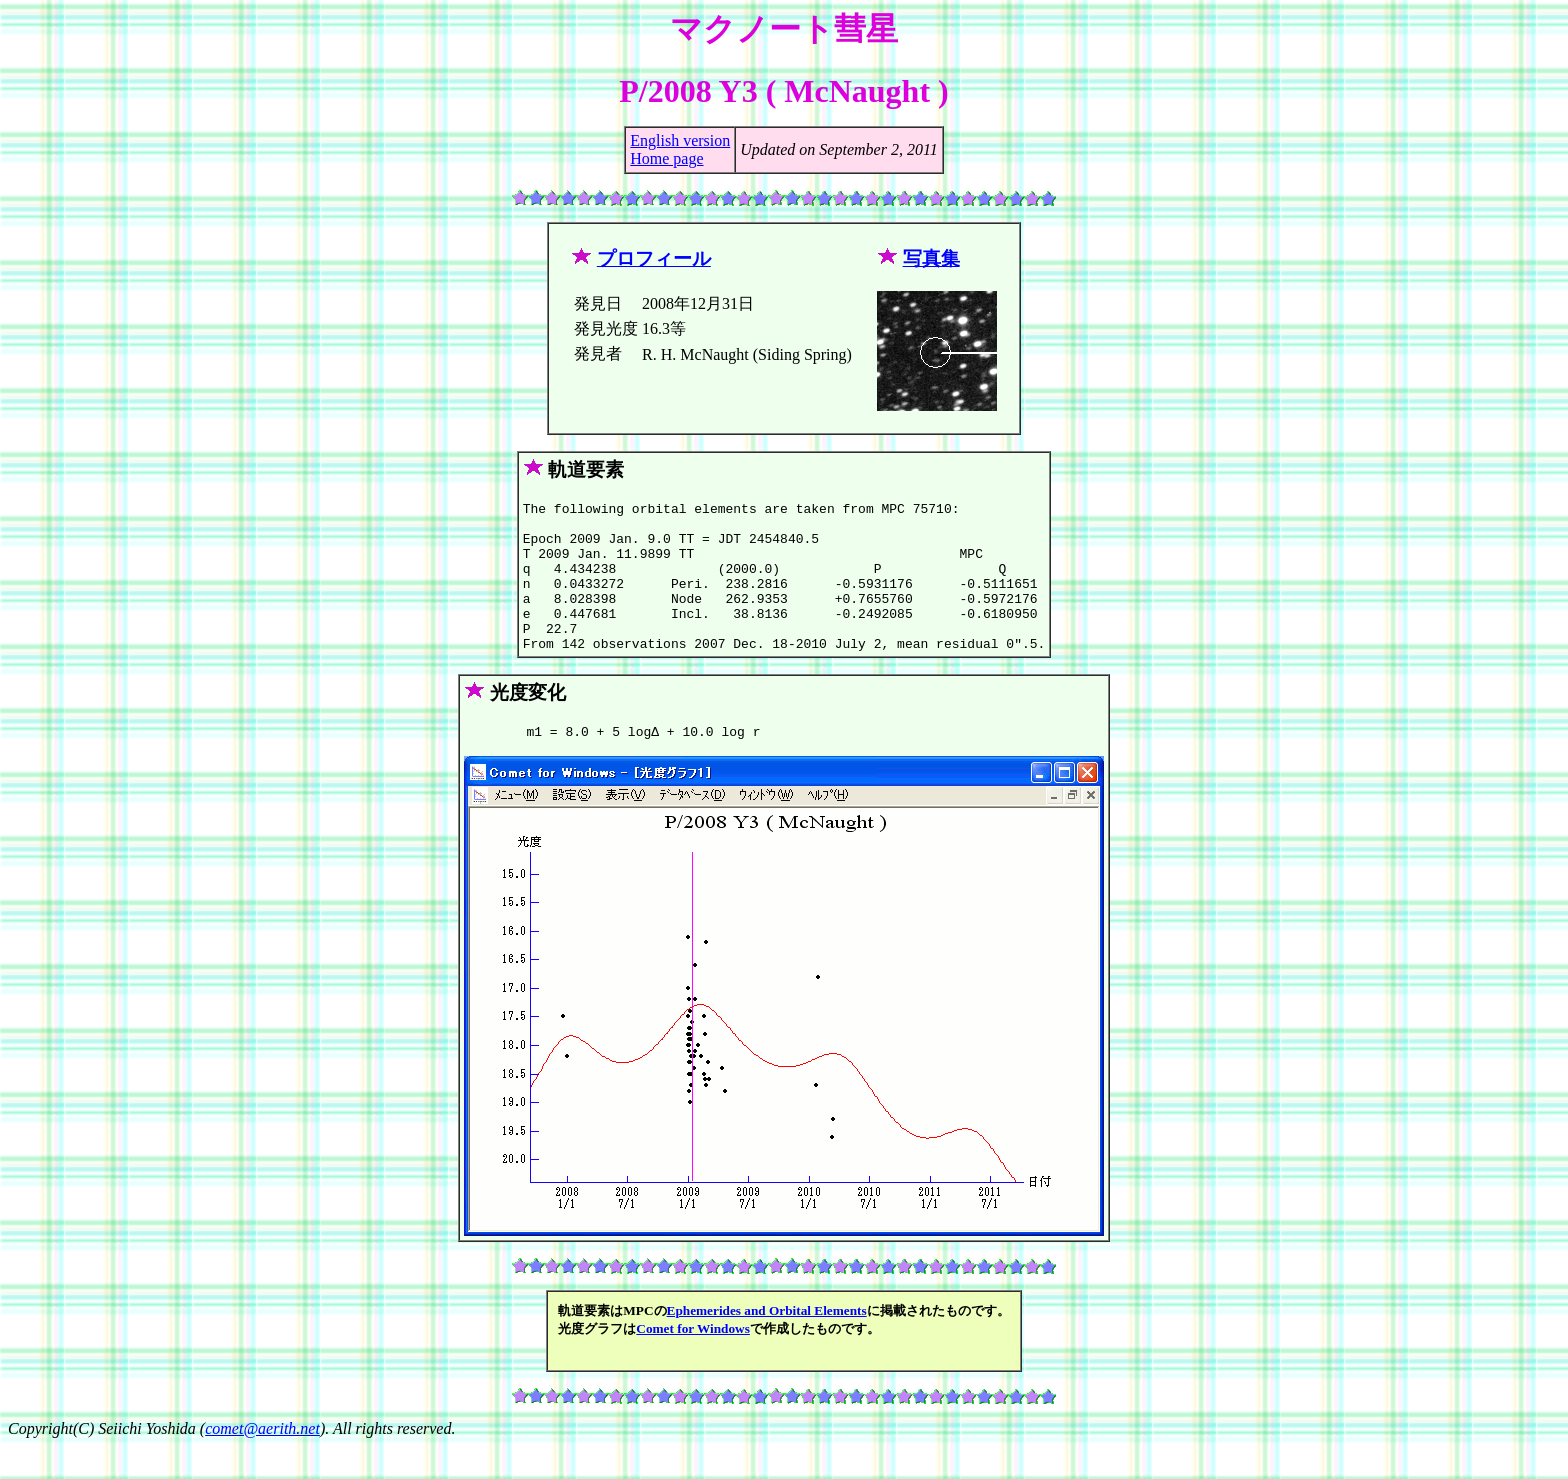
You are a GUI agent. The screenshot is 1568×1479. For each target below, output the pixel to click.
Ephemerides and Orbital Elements (767, 1343)
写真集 (931, 258)
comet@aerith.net (262, 1461)
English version (680, 140)
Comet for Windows (693, 1361)
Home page (666, 158)
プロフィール (654, 258)
